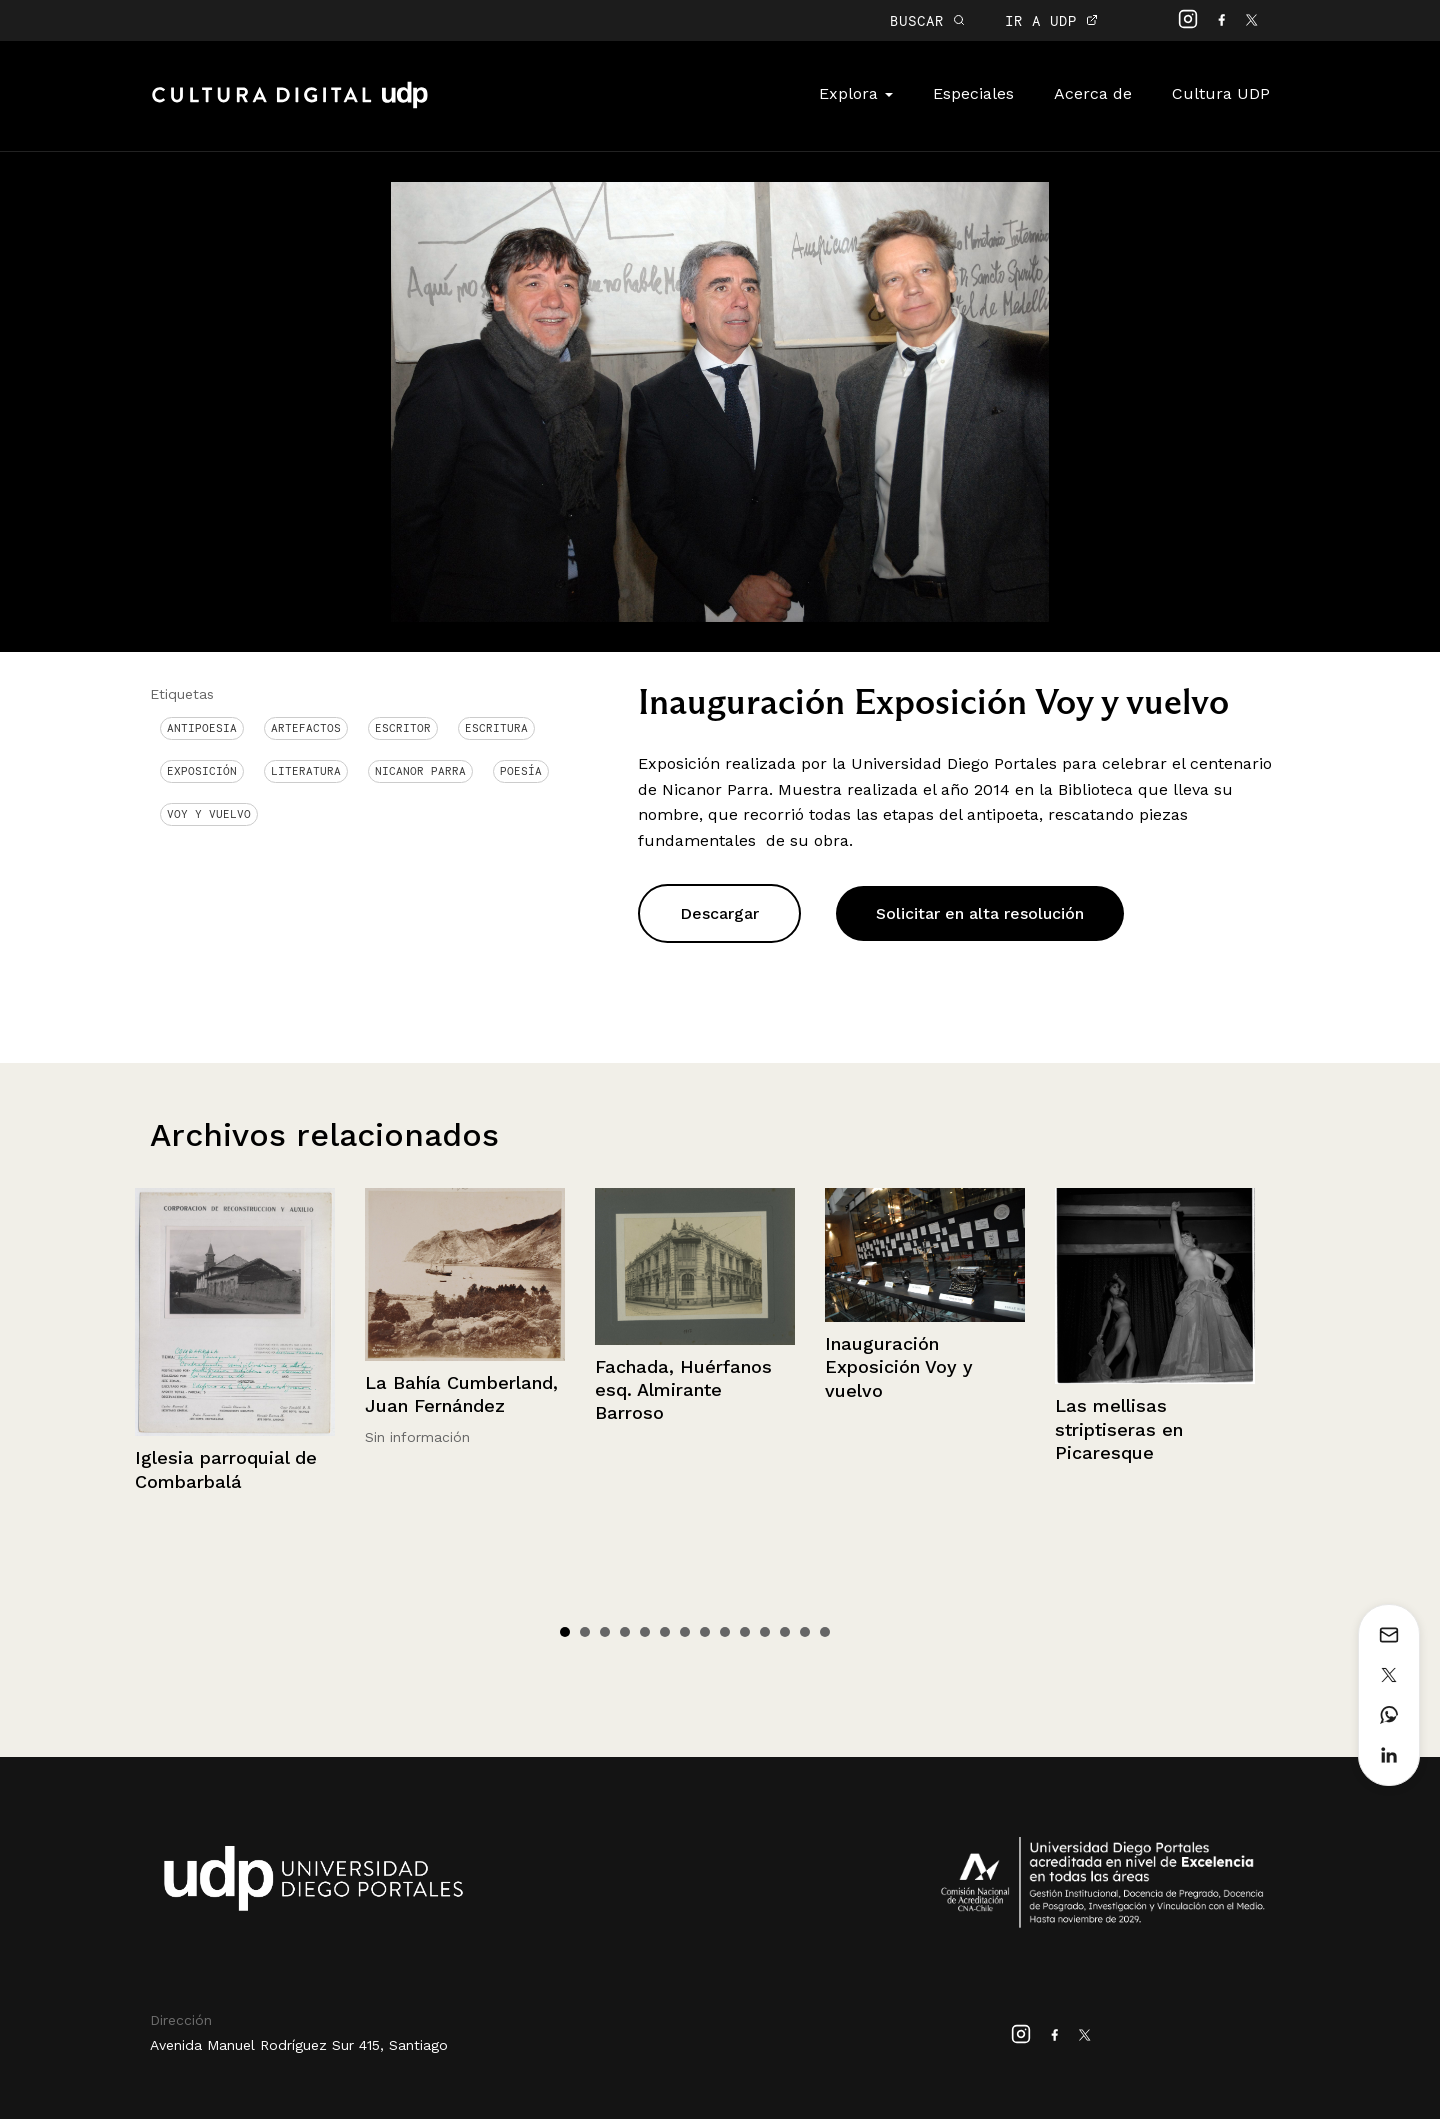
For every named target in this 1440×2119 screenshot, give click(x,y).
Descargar (719, 913)
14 (825, 1632)
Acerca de (1093, 93)
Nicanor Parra (420, 771)
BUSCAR (927, 20)
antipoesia (202, 728)
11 (765, 1632)
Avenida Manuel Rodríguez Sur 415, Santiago (299, 2045)
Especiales (973, 93)
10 (745, 1632)
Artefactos (306, 728)
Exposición (202, 771)
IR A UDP (1051, 20)
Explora (856, 93)
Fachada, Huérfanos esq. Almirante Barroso (683, 1390)
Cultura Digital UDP (290, 106)
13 (805, 1632)
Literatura (306, 771)
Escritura (496, 728)
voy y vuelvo (209, 814)
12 (785, 1632)
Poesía (521, 771)
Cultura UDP (1221, 93)
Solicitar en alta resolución (980, 913)
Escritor (403, 728)
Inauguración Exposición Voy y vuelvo (899, 1367)
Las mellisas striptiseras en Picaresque (1119, 1429)
